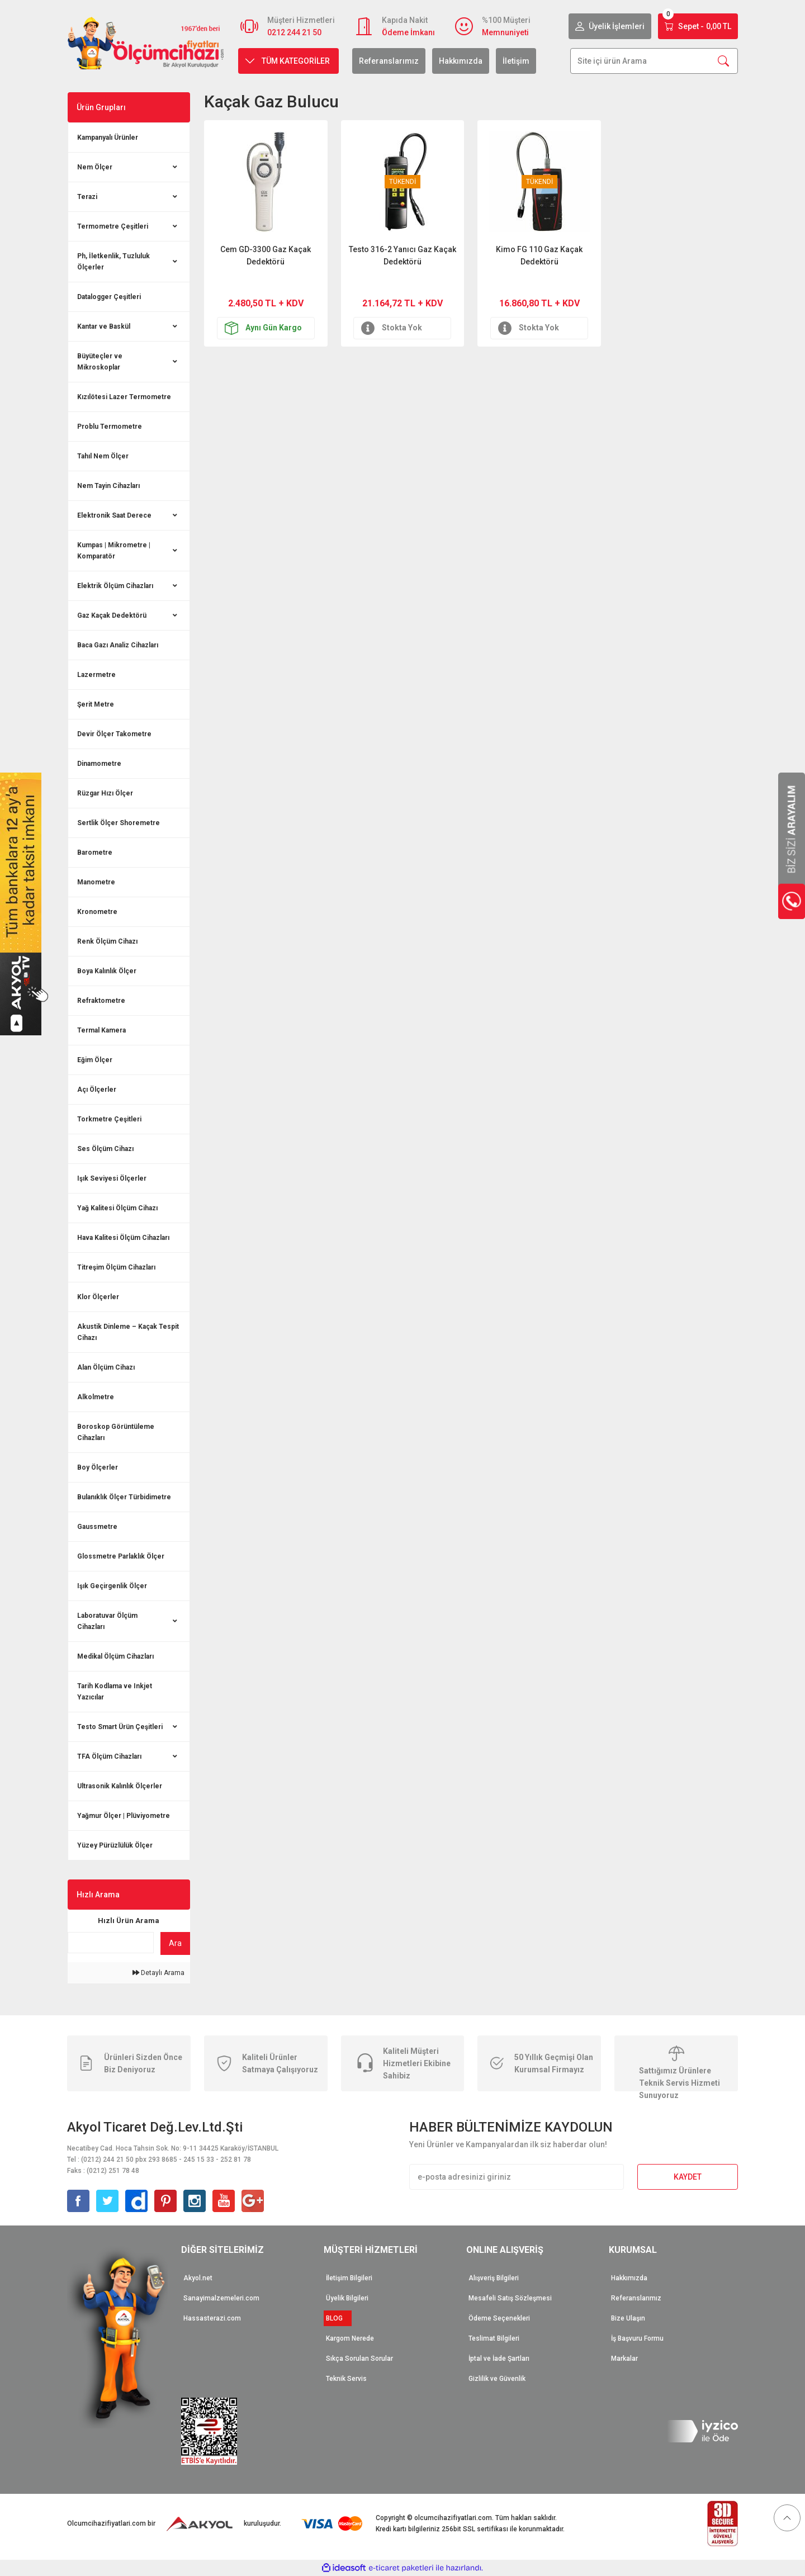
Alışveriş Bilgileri (493, 2278)
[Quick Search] (111, 1942)
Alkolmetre (95, 1397)
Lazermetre (96, 675)
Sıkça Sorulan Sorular (359, 2358)
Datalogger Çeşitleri (109, 297)
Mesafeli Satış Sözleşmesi (510, 2298)
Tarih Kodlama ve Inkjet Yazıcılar (114, 1691)
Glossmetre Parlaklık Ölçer (120, 1556)
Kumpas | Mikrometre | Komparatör (113, 550)
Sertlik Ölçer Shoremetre (118, 823)
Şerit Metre (95, 704)
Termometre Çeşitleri (112, 226)
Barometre (94, 852)
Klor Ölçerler (98, 1297)
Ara (175, 1943)
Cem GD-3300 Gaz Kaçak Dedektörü (265, 255)
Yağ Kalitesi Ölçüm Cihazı (117, 1208)
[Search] (654, 61)
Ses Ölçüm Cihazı (105, 1149)
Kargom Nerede (350, 2338)
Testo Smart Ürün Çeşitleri (120, 1727)
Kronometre (97, 912)
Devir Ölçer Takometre (114, 734)
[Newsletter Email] (516, 2177)
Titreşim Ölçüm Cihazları (116, 1267)
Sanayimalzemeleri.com (221, 2298)
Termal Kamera (101, 1030)
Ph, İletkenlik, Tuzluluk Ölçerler (113, 261)
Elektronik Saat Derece (114, 515)
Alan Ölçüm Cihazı (106, 1367)
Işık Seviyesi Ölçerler (111, 1178)
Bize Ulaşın (628, 2318)
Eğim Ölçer (94, 1060)
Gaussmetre (97, 1527)
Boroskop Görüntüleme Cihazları (115, 1432)
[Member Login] (610, 26)
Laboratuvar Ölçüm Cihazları (107, 1621)
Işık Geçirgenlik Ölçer (112, 1586)
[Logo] (146, 42)
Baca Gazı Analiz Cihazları (117, 645)
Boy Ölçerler (97, 1467)
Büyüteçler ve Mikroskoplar (99, 361)
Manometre (96, 882)
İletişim (516, 60)
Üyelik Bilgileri (347, 2298)
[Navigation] (288, 61)
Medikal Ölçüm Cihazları (115, 1656)
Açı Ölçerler (96, 1089)
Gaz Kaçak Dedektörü (111, 615)
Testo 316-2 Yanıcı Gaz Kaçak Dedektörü (402, 255)
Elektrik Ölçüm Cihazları (115, 586)
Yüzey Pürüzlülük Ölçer (115, 1845)
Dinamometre (99, 764)
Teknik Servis (346, 2379)
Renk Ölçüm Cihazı (107, 941)
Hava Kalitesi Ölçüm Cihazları (123, 1238)
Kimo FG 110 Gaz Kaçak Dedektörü (539, 255)
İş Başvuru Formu (637, 2338)
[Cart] (698, 26)
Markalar (624, 2358)
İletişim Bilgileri (349, 2278)
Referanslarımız (389, 60)
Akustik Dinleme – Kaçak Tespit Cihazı (128, 1332)
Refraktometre (101, 1001)
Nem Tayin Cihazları (108, 486)
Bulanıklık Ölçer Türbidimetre (124, 1497)
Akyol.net (197, 2278)
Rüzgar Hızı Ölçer (105, 793)
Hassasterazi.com (212, 2318)
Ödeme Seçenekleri (499, 2318)
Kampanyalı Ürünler (107, 137)
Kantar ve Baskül (103, 326)
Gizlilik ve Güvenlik (496, 2379)
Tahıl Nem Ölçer (103, 456)
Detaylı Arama (158, 1973)
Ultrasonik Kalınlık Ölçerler (119, 1786)
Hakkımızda (460, 60)
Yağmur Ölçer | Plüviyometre (123, 1816)
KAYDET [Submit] (688, 2176)
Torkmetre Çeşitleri (109, 1119)
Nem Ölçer (94, 167)
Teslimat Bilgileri (493, 2338)
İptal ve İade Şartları (498, 2358)
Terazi (87, 197)
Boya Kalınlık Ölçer (106, 971)
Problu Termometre (109, 426)
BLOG (337, 2318)
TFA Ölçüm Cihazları (109, 1756)
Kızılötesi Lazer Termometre (124, 397)
